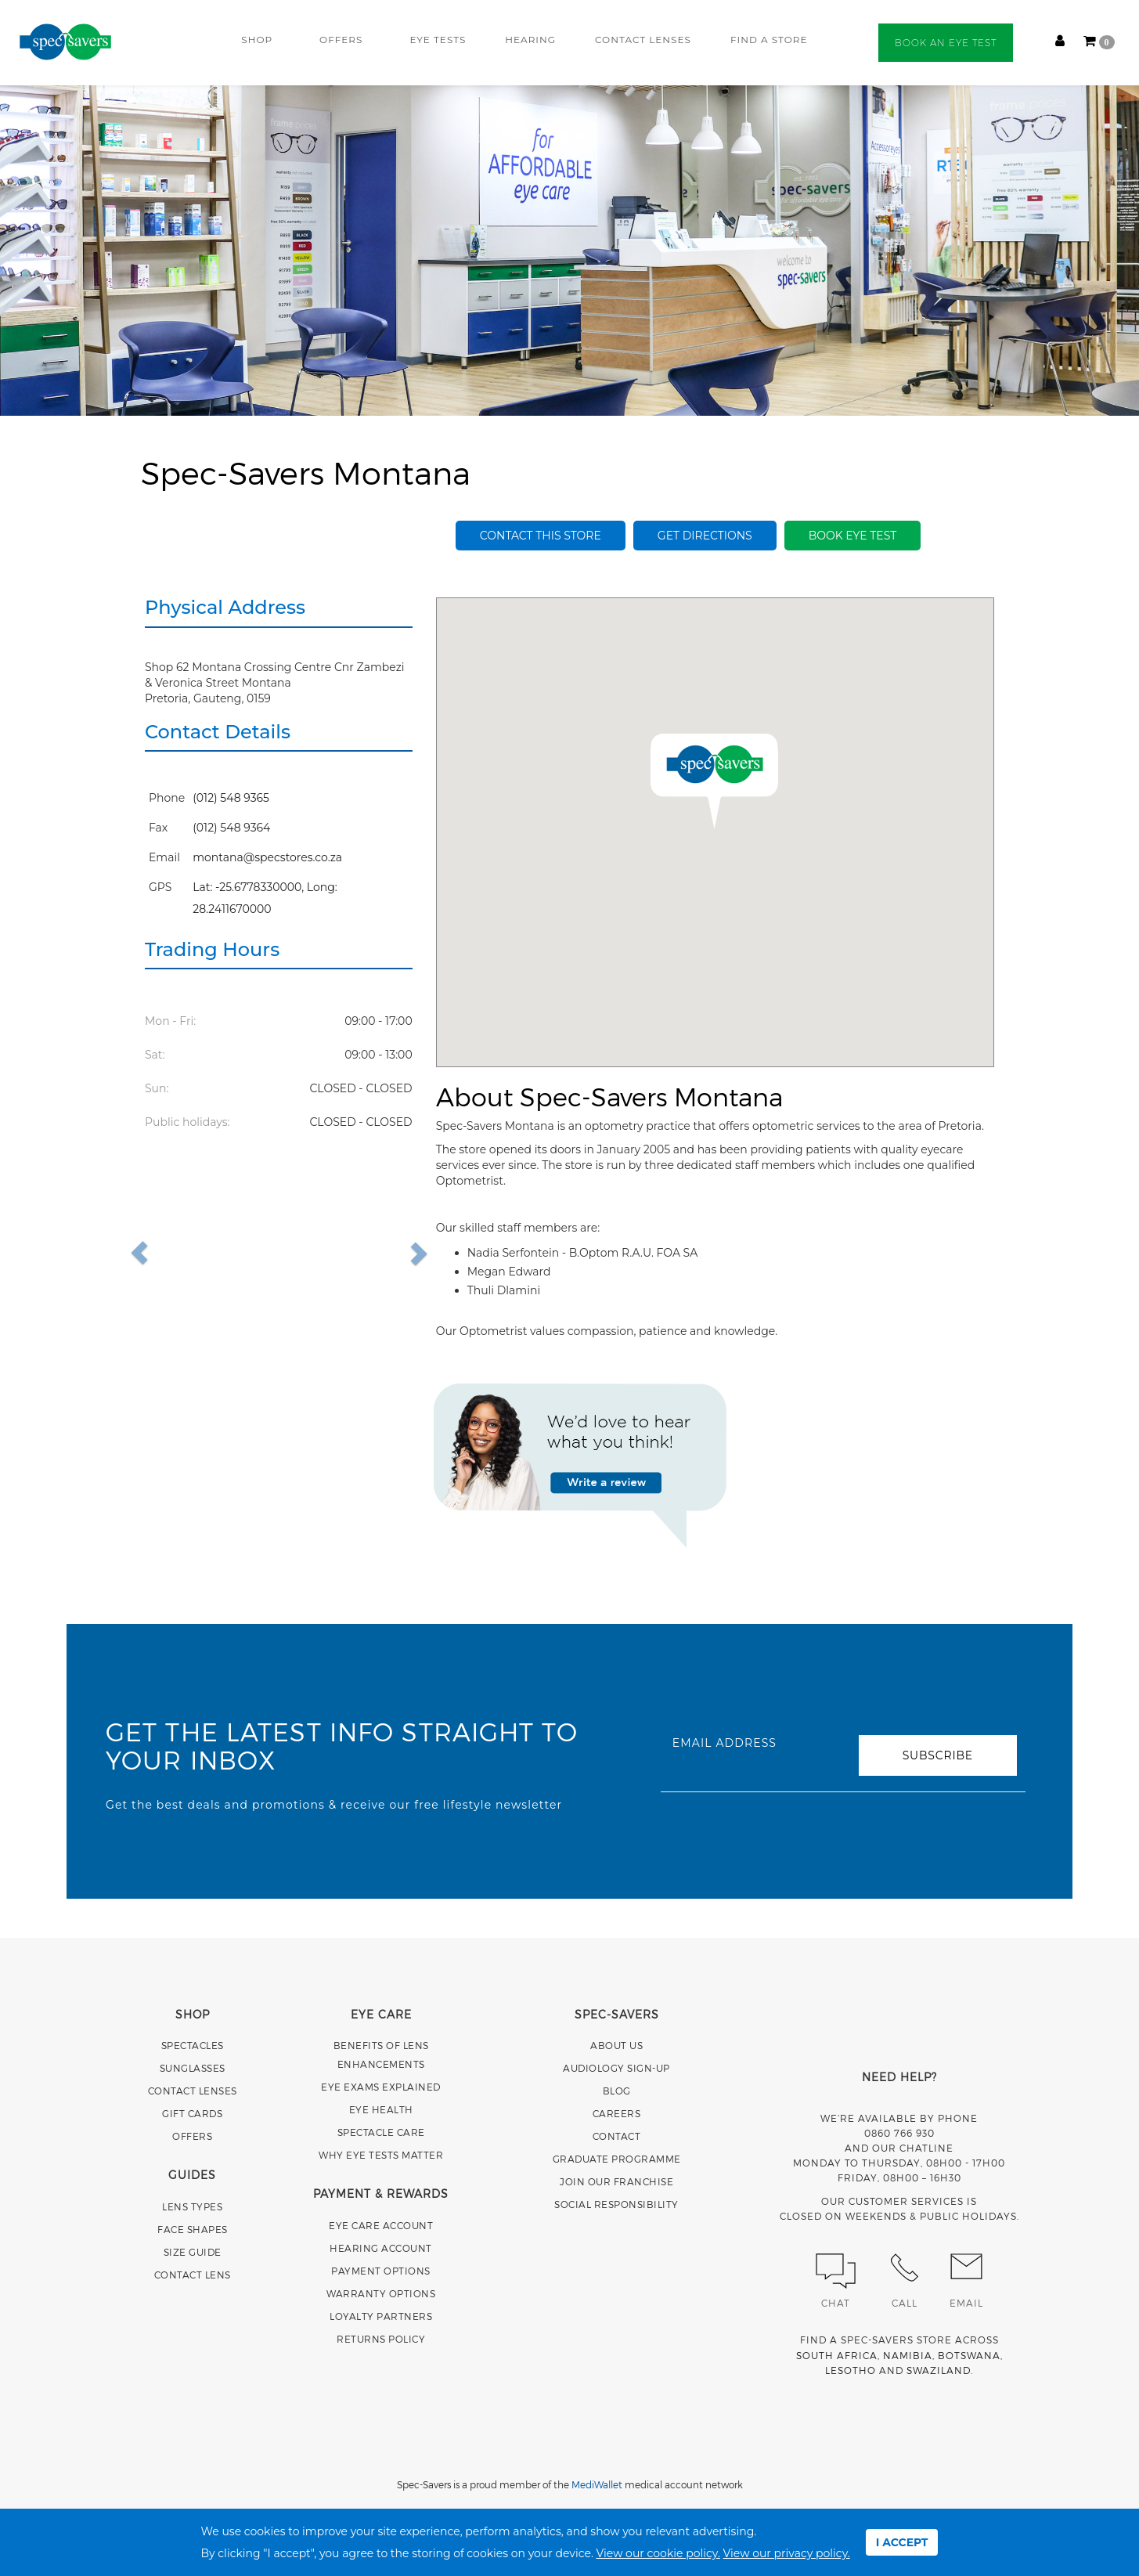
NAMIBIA (907, 2355)
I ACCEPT (902, 2542)
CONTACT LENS (192, 2274)
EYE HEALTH (381, 2109)
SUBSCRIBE (938, 1755)
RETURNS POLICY (381, 2338)
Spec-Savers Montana (305, 472)
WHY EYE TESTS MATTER (381, 2154)
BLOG (617, 2090)
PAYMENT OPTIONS (381, 2270)
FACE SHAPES (192, 2229)
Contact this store (540, 536)
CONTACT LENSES (643, 39)
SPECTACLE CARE (381, 2132)
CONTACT (617, 2135)
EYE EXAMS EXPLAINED (381, 2086)
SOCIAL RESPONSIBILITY (616, 2204)
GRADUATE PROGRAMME (617, 2158)
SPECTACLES (192, 2045)
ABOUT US (616, 2045)
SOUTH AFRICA (837, 2355)
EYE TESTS (437, 39)
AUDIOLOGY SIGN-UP (616, 2067)
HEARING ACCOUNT (381, 2247)
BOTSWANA (969, 2355)
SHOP (256, 39)
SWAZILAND (939, 2370)
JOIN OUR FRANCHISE (616, 2181)
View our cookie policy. (658, 2553)
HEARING (530, 39)
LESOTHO (850, 2370)
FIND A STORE (769, 39)
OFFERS (340, 39)
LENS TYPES (192, 2206)
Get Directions (705, 536)
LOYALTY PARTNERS (381, 2316)
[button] (175, 1252)
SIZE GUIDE (193, 2251)
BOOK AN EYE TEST (946, 43)
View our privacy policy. (786, 2553)
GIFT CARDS (192, 2113)
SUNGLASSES (192, 2067)
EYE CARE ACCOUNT (381, 2225)
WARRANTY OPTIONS (380, 2293)
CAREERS (617, 2113)
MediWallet (596, 2484)
